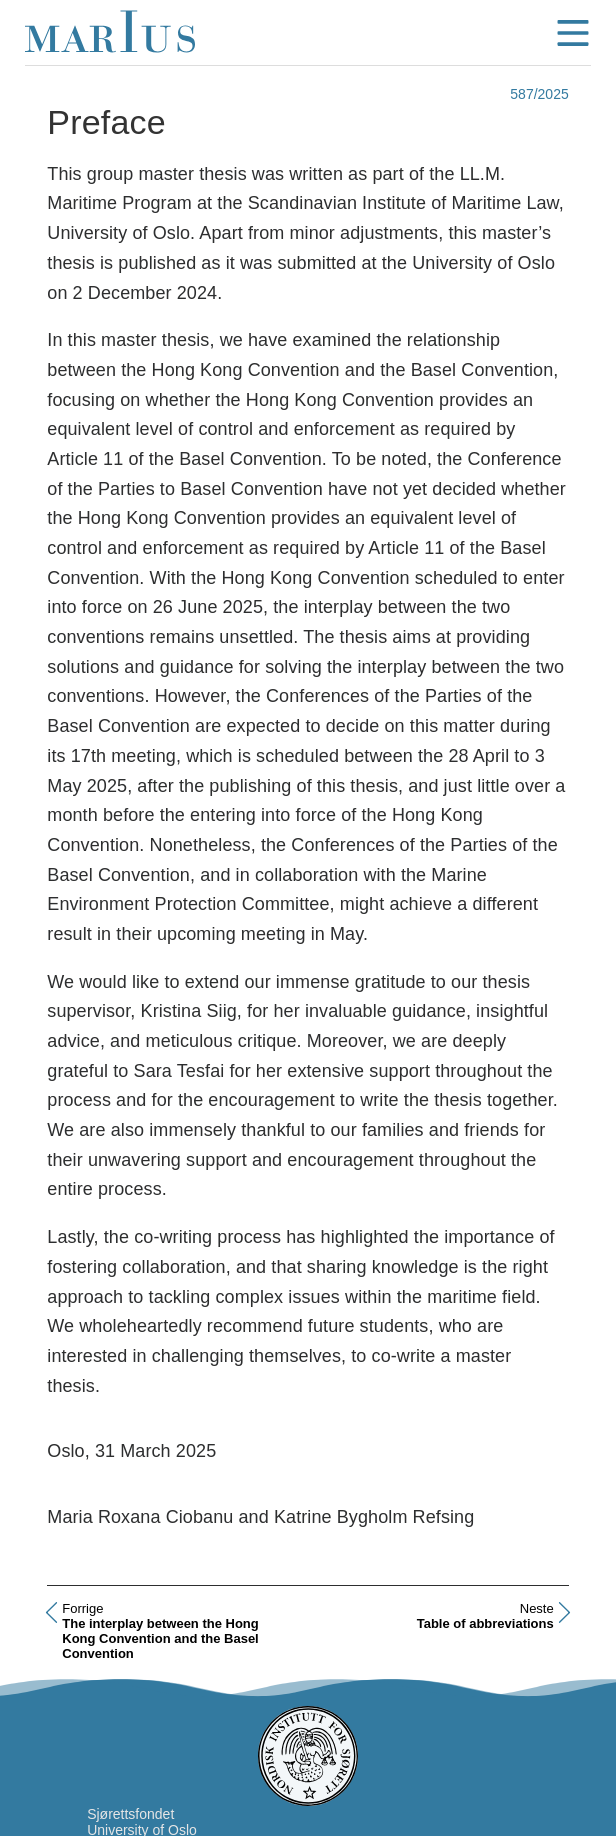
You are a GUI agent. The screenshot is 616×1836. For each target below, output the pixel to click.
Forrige (82, 1608)
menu (573, 33)
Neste (537, 1608)
